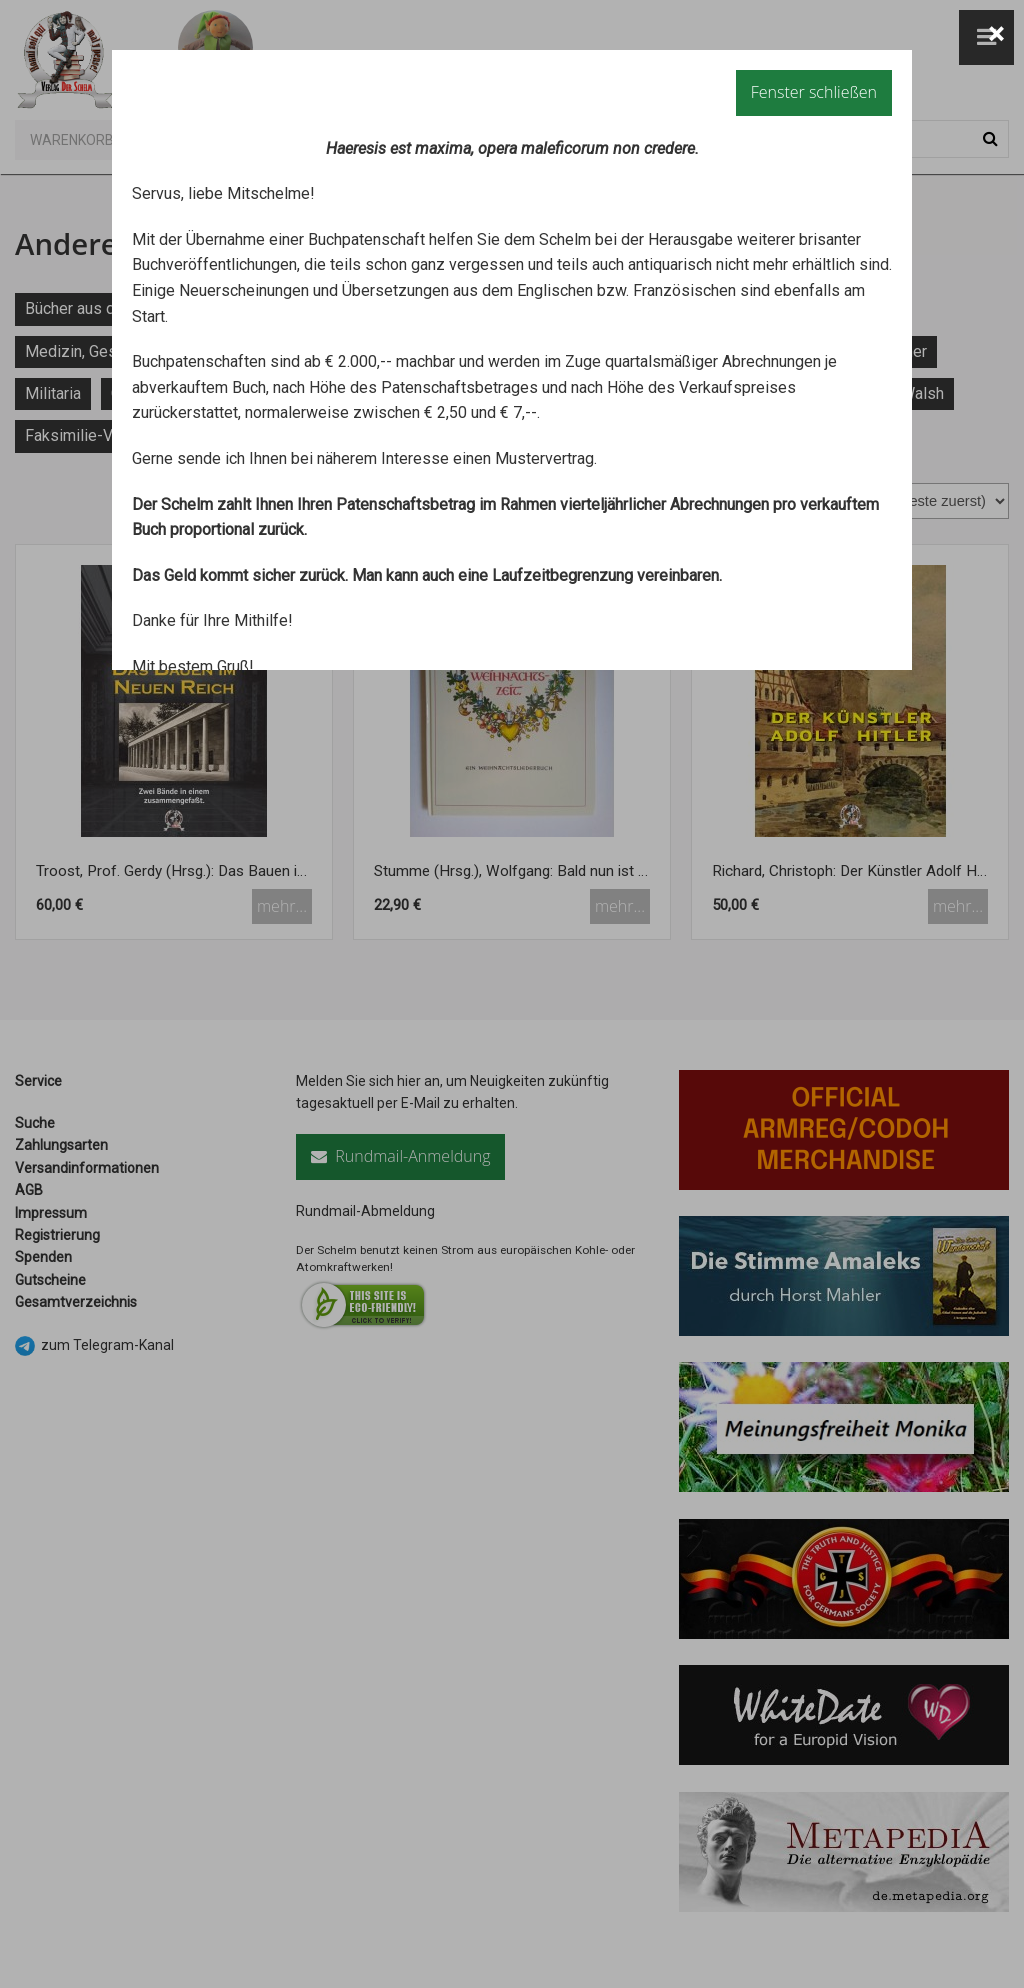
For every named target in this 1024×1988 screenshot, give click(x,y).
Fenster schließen (814, 92)
